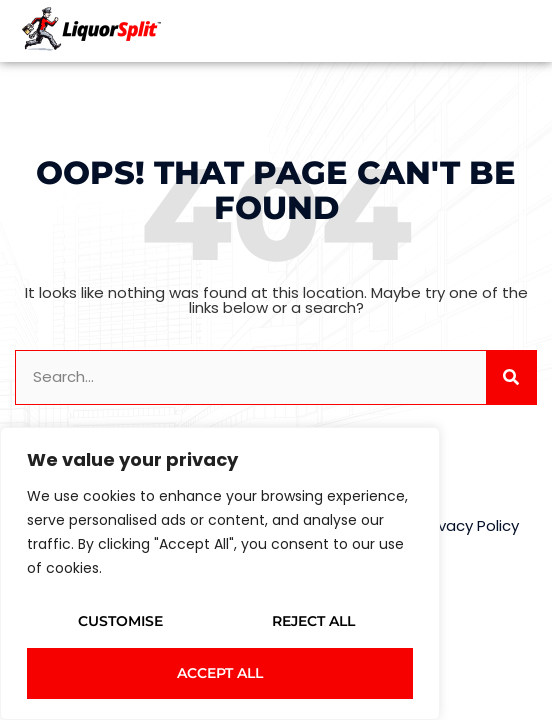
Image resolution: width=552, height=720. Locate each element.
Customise (120, 621)
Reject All (313, 621)
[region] (220, 573)
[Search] (511, 377)
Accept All (220, 673)
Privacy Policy (470, 525)
